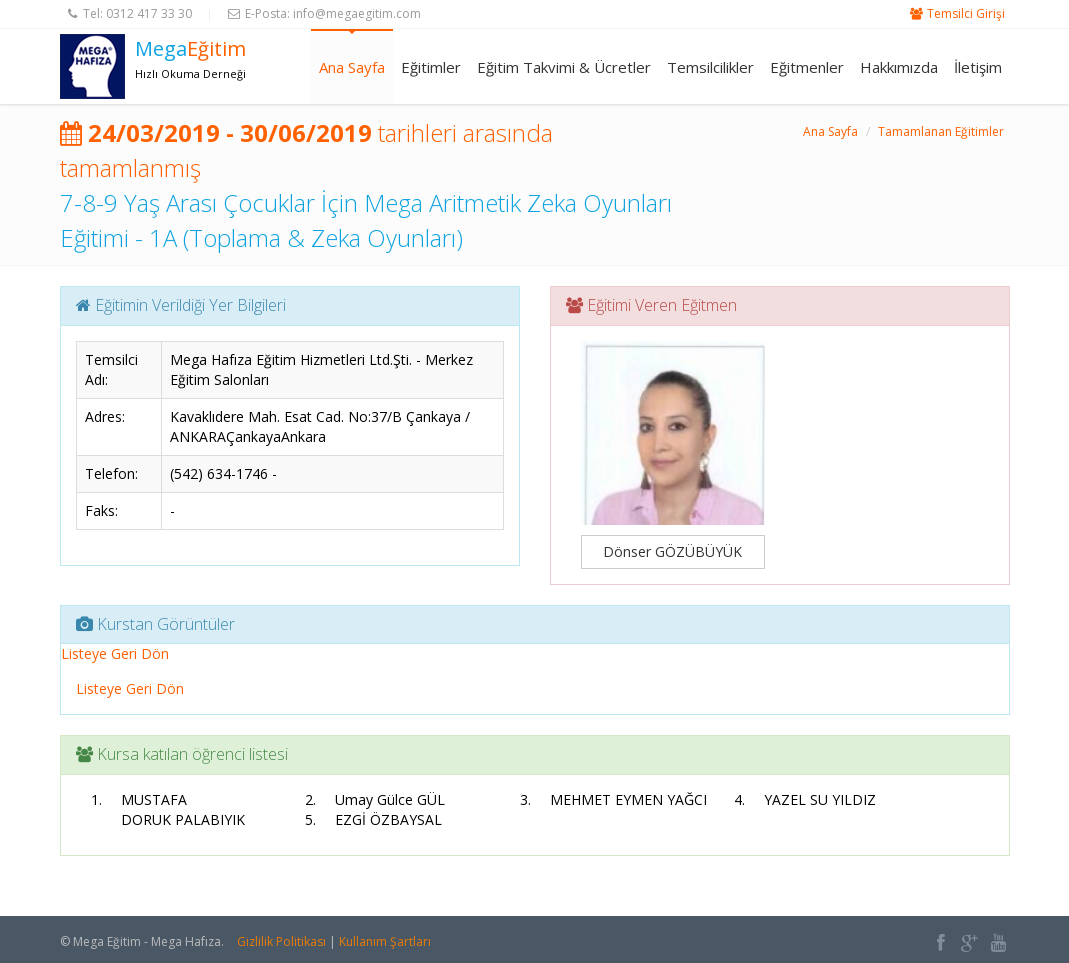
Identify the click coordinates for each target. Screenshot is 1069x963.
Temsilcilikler (710, 67)
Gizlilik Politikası (281, 941)
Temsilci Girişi (966, 13)
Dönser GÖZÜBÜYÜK (672, 551)
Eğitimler (431, 67)
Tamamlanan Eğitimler (941, 131)
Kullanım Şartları (385, 941)
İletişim (978, 67)
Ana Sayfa (352, 67)
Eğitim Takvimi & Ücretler (564, 67)
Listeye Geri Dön (115, 653)
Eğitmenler (807, 67)
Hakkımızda (899, 67)
